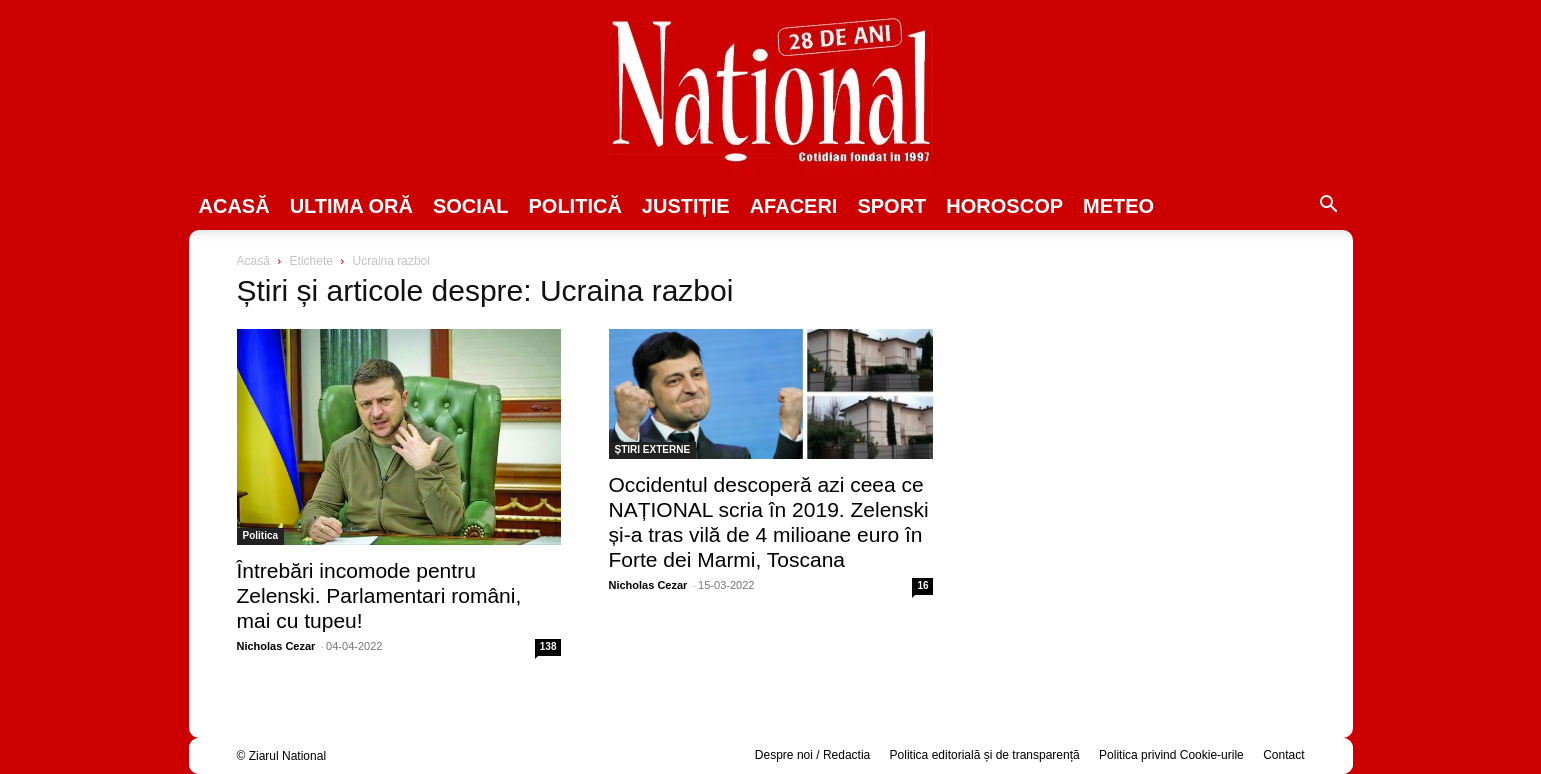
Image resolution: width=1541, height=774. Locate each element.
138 (548, 646)
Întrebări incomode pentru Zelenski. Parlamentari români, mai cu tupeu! (379, 595)
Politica (261, 535)
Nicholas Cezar (276, 646)
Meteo (1118, 206)
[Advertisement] (1143, 406)
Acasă (234, 206)
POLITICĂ (575, 206)
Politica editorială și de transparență (985, 755)
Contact (1283, 755)
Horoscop (1004, 206)
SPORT (891, 206)
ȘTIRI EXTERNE (653, 449)
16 (922, 585)
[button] (1329, 207)
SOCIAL (471, 206)
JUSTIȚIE (686, 206)
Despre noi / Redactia (812, 755)
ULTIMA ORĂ (351, 206)
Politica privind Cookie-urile (1171, 755)
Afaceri (794, 206)
